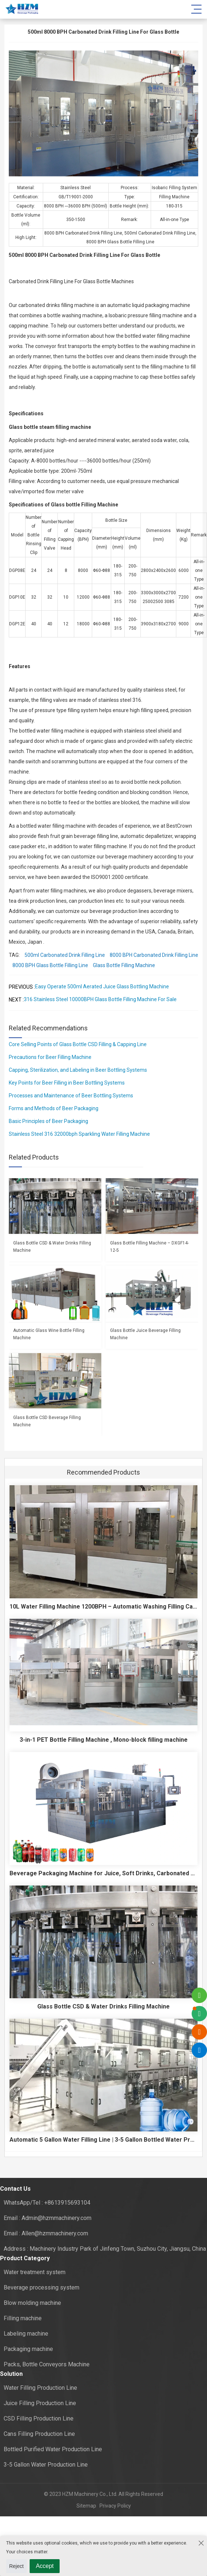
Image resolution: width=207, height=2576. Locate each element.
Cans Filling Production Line (39, 2433)
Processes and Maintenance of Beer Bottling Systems (71, 1095)
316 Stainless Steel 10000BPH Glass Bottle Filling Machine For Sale (100, 999)
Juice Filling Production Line (40, 2403)
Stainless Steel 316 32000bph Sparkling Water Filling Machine (79, 1134)
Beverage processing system (41, 2287)
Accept (45, 2566)
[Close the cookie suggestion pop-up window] (200, 2543)
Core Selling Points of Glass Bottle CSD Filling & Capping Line (78, 1044)
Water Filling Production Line (40, 2387)
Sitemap (86, 2506)
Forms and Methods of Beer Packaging (53, 1108)
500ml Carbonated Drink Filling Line (65, 955)
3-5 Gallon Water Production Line (46, 2464)
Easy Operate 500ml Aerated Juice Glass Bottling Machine (102, 986)
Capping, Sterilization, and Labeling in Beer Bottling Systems (78, 1070)
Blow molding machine (32, 2302)
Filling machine (23, 2318)
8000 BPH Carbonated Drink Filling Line (154, 955)
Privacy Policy (113, 2506)
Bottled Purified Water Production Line (53, 2449)
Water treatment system (34, 2272)
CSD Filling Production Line (39, 2418)
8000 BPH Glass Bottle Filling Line (50, 965)
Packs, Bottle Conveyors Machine (47, 2364)
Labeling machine (26, 2333)
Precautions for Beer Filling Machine (50, 1057)
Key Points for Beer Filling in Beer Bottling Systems (67, 1083)
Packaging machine (28, 2348)
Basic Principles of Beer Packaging (48, 1121)
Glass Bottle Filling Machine (124, 965)
